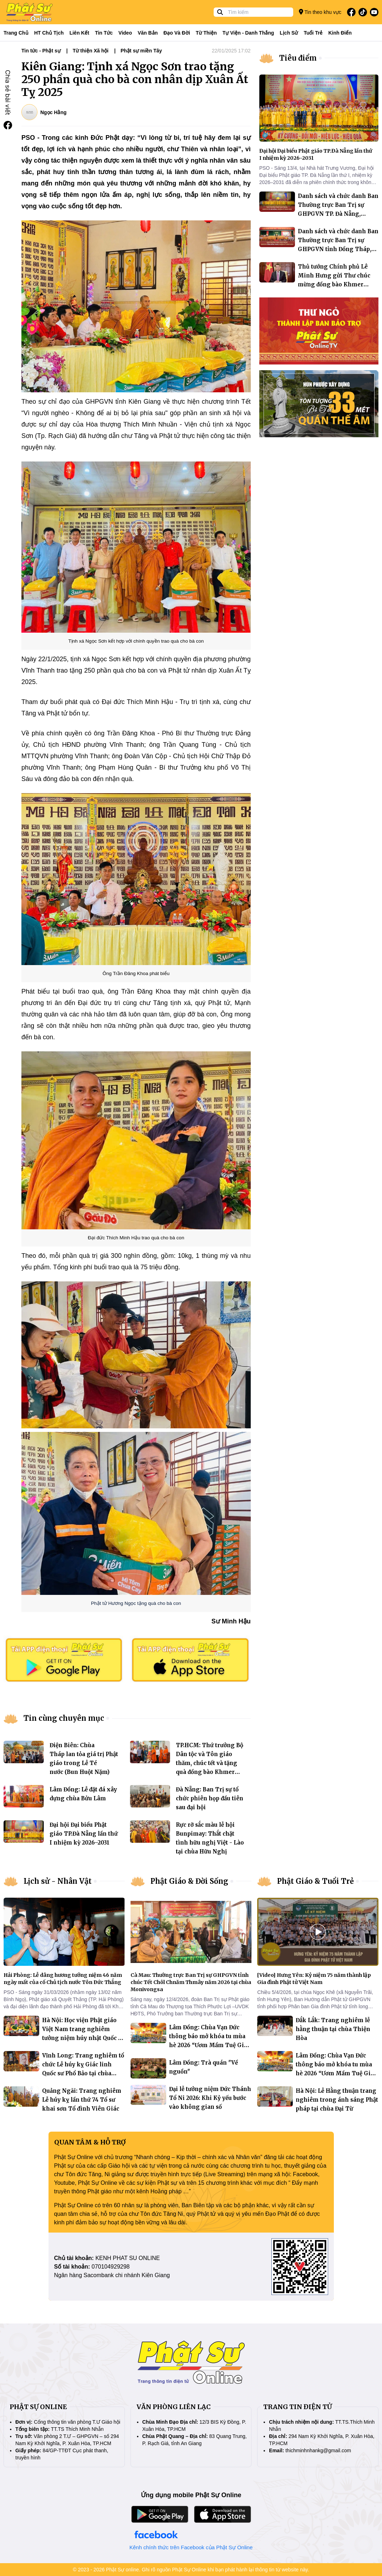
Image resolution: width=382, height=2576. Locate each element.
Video (125, 33)
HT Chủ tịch (49, 33)
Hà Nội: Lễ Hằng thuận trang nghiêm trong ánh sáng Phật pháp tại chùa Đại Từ (337, 2099)
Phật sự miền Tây (141, 50)
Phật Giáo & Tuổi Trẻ (315, 1881)
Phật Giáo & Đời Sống (189, 1881)
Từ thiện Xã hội (90, 50)
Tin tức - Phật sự (41, 50)
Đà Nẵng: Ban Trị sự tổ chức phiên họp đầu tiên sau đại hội (209, 1798)
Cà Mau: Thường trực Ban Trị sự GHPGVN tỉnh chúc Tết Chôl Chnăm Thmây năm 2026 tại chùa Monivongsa (191, 1982)
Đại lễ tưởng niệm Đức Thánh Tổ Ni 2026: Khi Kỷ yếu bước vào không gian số (210, 2098)
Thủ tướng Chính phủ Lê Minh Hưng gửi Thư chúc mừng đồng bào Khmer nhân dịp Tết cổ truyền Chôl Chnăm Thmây (337, 284)
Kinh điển (340, 33)
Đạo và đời (176, 33)
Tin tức (104, 33)
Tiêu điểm (298, 57)
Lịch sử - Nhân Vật (58, 1881)
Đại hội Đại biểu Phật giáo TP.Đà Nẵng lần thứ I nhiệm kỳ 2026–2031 (84, 1833)
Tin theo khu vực (320, 12)
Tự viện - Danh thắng (248, 33)
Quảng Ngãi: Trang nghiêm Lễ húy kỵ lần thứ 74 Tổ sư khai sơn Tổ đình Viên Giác (81, 2099)
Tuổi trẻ (313, 33)
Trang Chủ (16, 33)
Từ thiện (206, 33)
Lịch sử (289, 33)
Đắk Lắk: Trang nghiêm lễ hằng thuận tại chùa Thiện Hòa (333, 2029)
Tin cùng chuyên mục (64, 1718)
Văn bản (148, 33)
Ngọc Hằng (53, 112)
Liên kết (79, 33)
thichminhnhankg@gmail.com (318, 2450)
